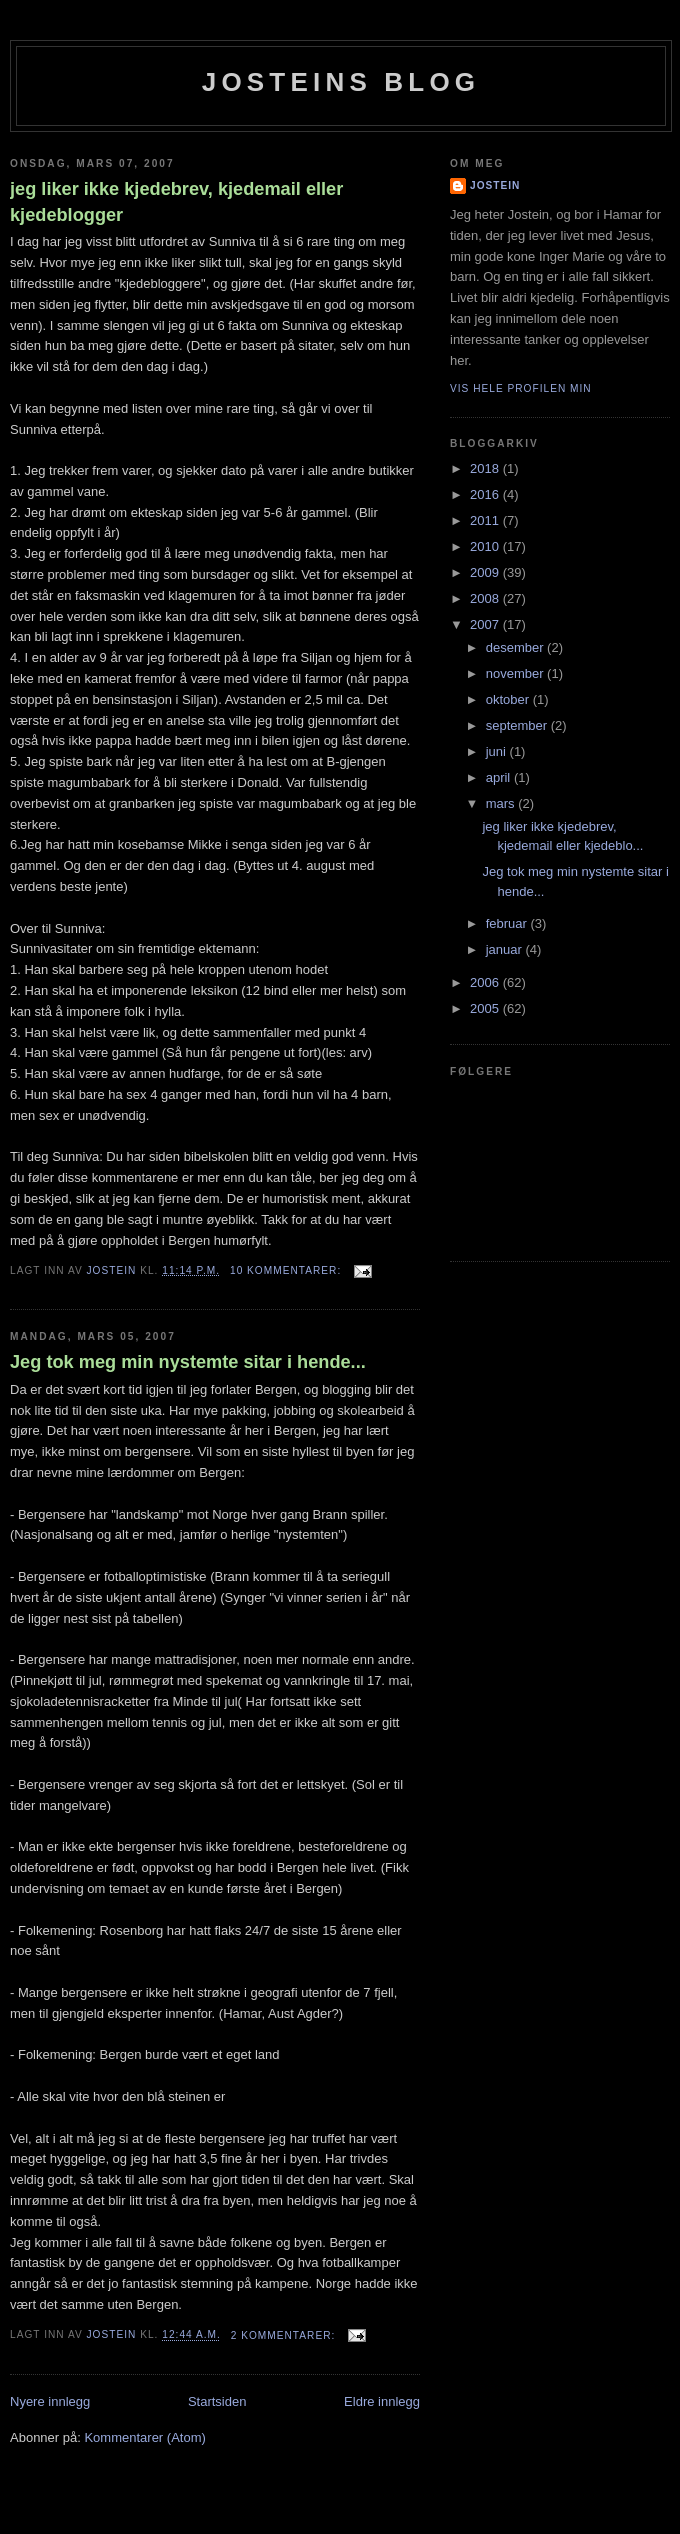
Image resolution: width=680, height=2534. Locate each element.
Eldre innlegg (382, 2401)
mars (502, 803)
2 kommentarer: (285, 2335)
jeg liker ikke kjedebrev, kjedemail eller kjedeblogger (176, 201)
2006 (486, 982)
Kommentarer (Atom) (144, 2437)
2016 (486, 494)
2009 (486, 572)
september (518, 725)
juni (498, 751)
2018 (486, 468)
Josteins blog (341, 82)
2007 (486, 624)
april (500, 777)
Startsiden (217, 2401)
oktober (509, 699)
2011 (486, 520)
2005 (486, 1008)
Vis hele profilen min (521, 388)
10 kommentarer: (287, 1270)
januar (506, 949)
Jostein (495, 185)
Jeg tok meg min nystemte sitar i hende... (188, 1362)
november (516, 673)
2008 (486, 598)
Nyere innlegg (50, 2401)
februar (508, 923)
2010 (486, 546)
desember (516, 647)
